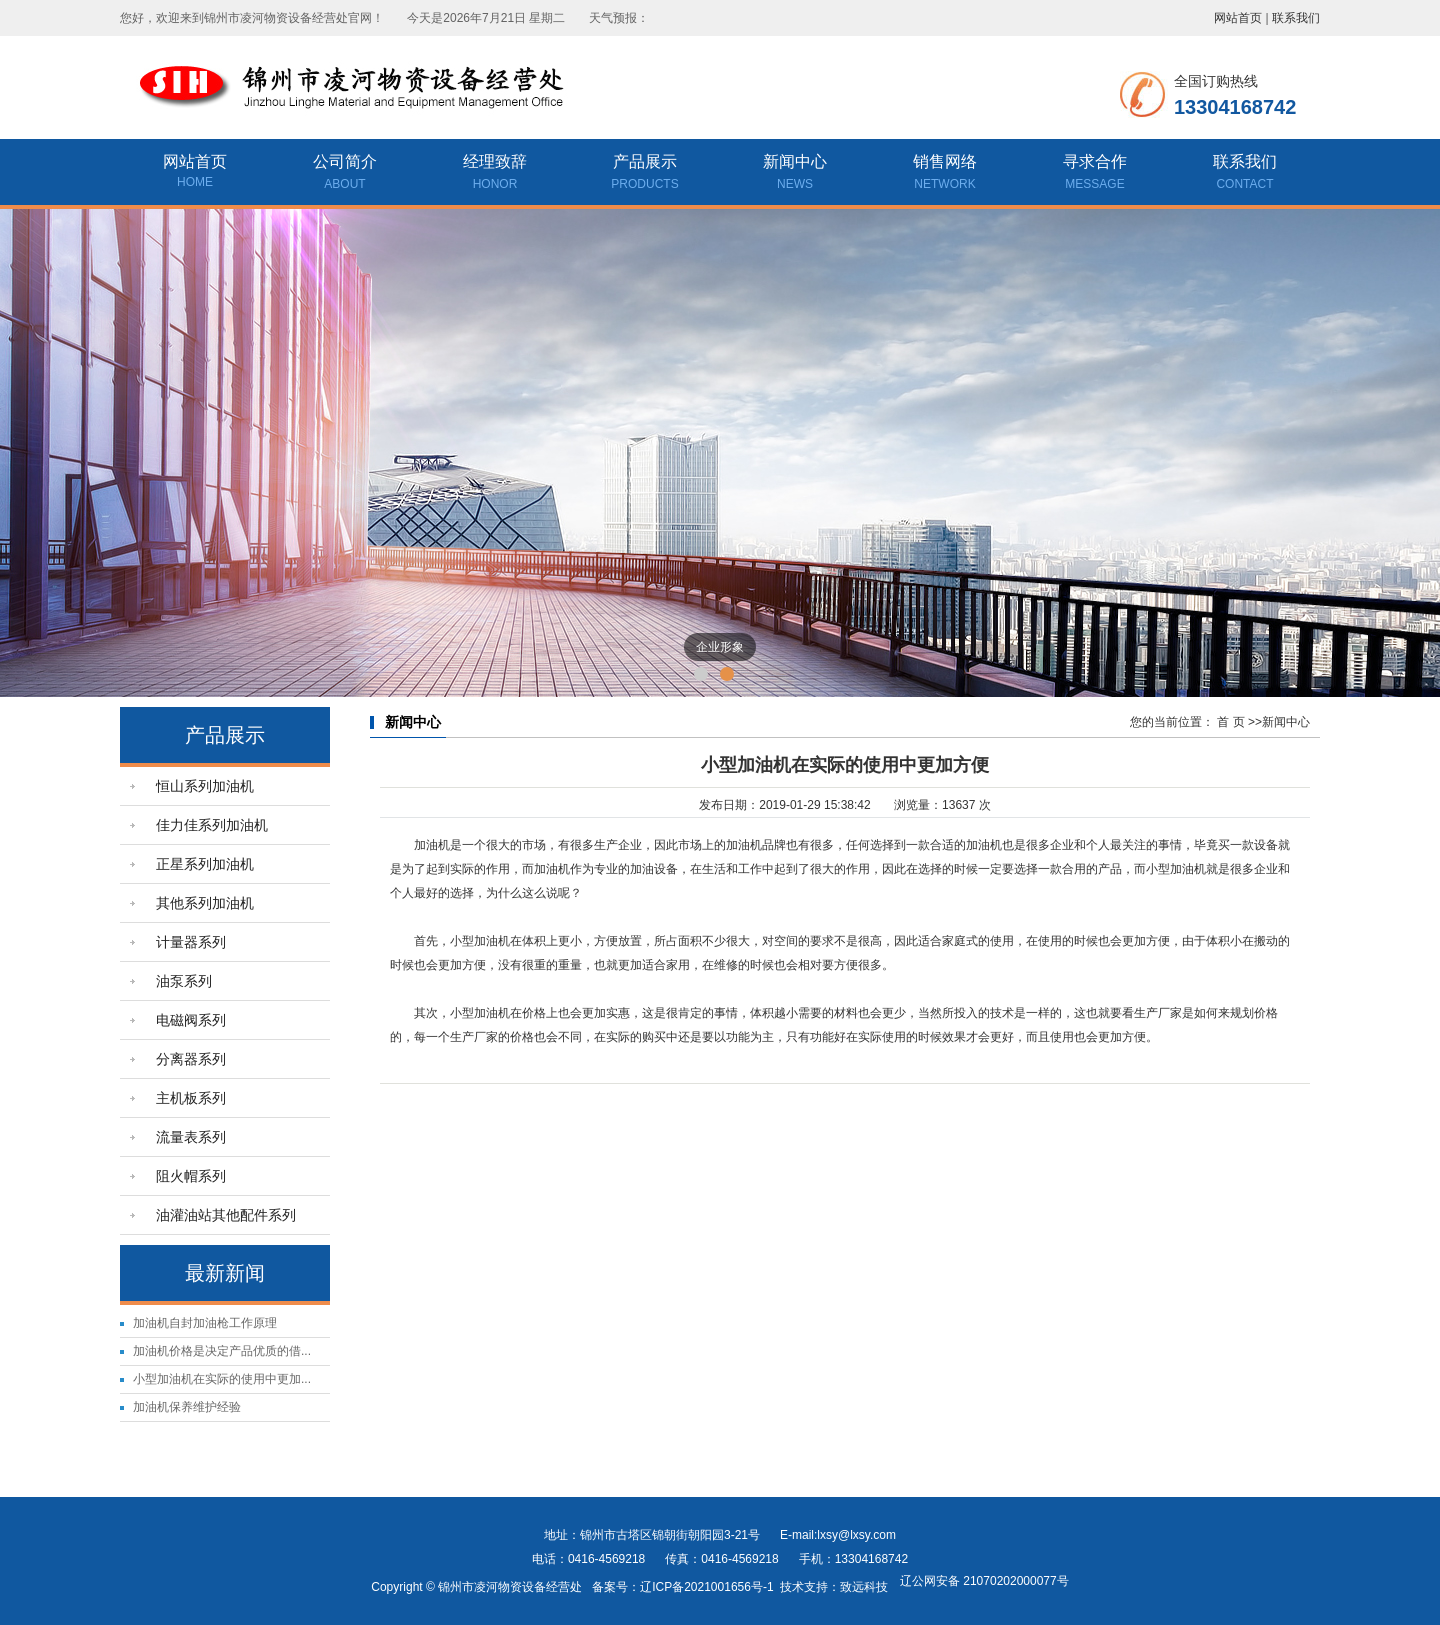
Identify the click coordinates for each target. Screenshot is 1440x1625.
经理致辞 (495, 174)
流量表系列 (191, 1137)
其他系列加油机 (205, 903)
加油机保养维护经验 (187, 1407)
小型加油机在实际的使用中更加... (222, 1379)
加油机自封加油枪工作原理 (205, 1323)
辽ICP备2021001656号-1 (706, 1587)
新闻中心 (795, 174)
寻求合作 (1095, 174)
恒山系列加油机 (205, 786)
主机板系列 (191, 1098)
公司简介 (345, 174)
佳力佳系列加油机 (212, 825)
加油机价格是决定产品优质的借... (222, 1351)
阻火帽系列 (191, 1176)
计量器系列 (191, 942)
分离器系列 (191, 1059)
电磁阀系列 (191, 1020)
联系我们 (1296, 18)
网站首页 (1238, 18)
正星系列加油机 (205, 864)
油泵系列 (184, 981)
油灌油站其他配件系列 (226, 1215)
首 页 (1230, 722)
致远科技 (864, 1587)
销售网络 (945, 174)
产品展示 (645, 174)
